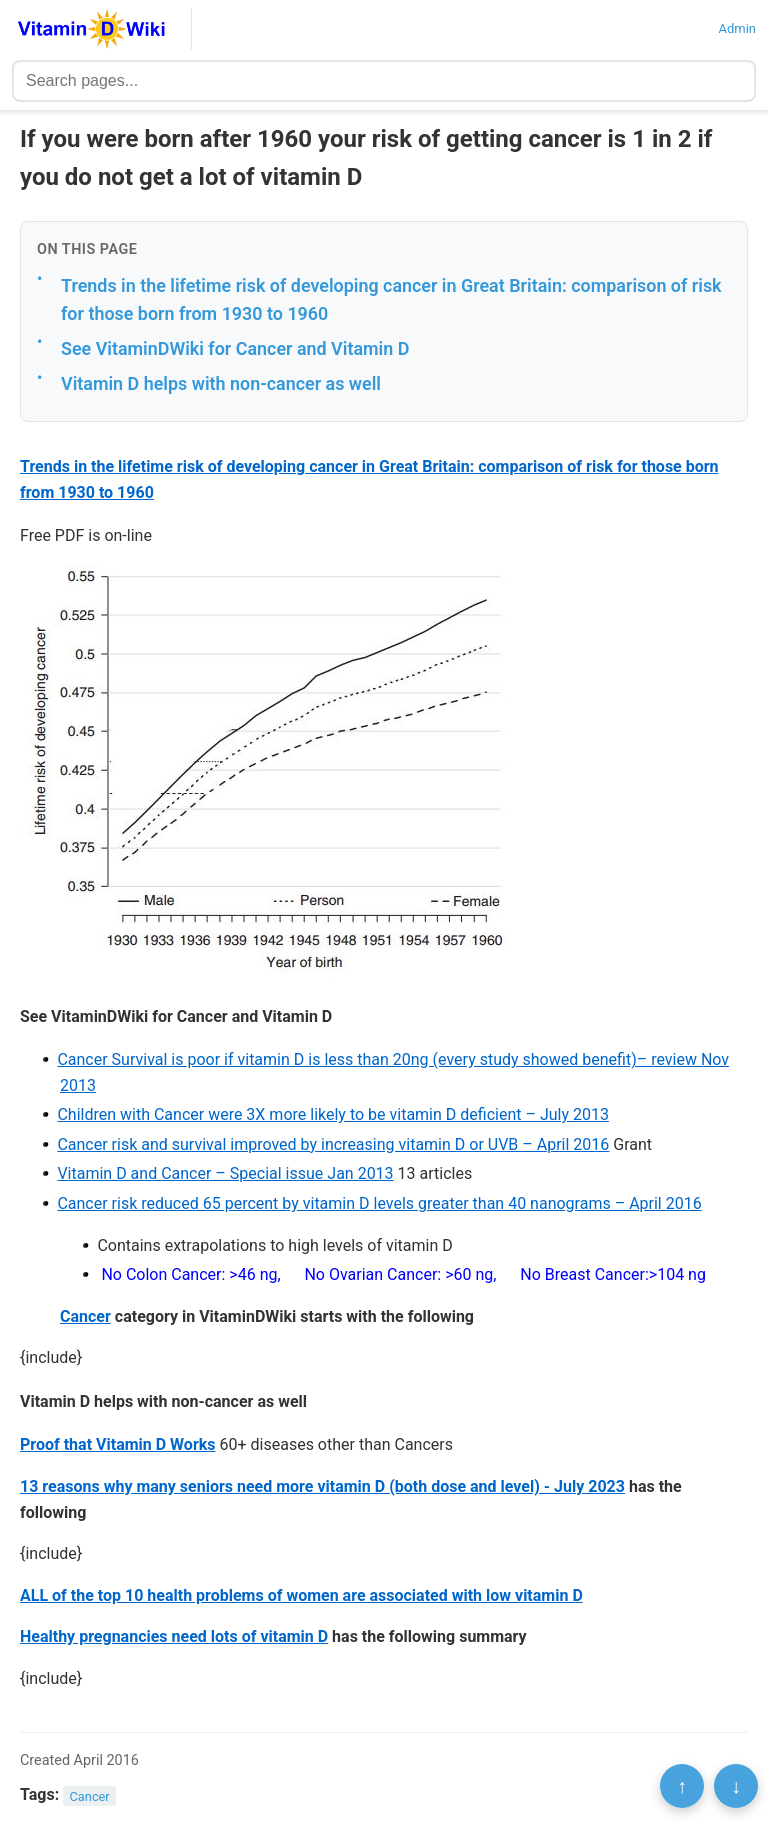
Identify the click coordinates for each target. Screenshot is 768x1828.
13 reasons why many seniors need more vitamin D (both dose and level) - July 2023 (322, 1486)
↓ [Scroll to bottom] (736, 1786)
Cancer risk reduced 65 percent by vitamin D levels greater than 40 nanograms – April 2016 (379, 1203)
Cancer (85, 1316)
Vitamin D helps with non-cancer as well (221, 383)
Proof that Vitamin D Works (118, 1444)
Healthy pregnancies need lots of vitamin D (174, 1636)
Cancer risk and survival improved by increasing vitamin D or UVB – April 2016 (333, 1144)
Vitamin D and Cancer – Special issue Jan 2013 (225, 1173)
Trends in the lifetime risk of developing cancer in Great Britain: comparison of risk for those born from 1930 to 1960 (391, 300)
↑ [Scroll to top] (682, 1786)
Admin (737, 28)
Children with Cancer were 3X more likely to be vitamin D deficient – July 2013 (333, 1114)
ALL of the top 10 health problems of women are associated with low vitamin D (301, 1595)
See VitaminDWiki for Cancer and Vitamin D (235, 348)
